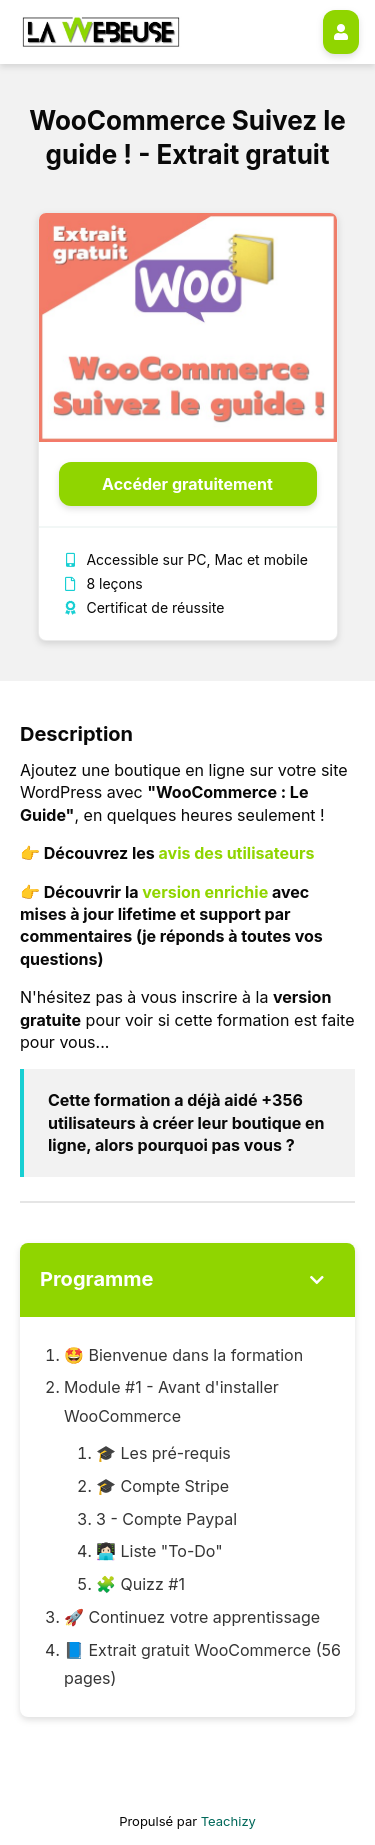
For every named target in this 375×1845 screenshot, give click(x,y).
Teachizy (228, 1821)
